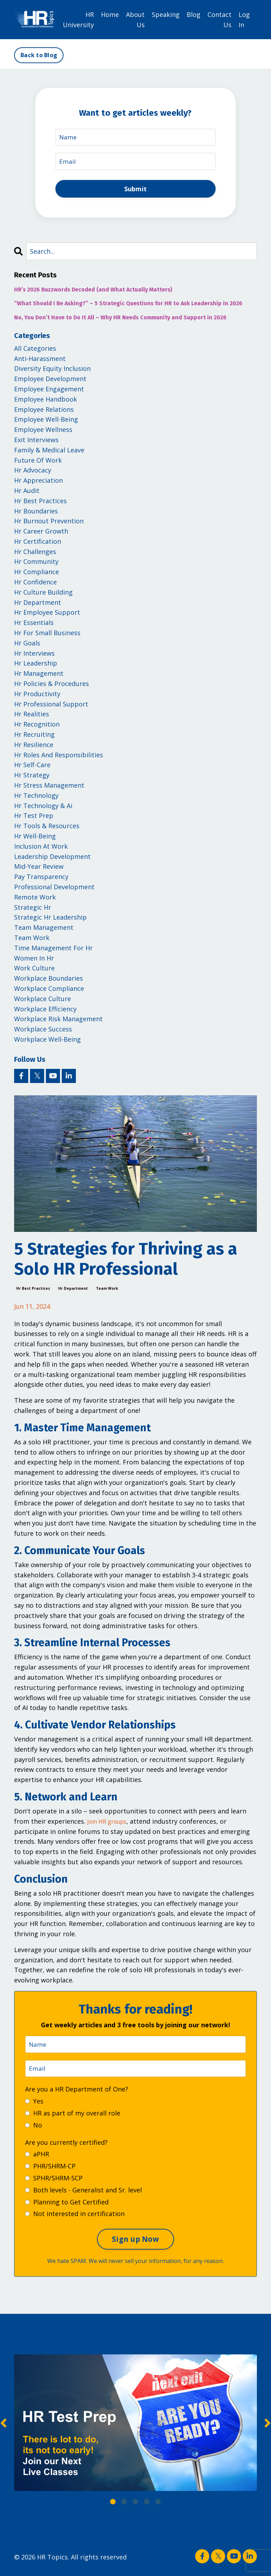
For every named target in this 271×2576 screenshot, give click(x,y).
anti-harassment (40, 361)
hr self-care (32, 767)
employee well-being (46, 422)
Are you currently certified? (66, 2146)
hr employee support (47, 615)
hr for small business (47, 635)
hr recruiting (34, 737)
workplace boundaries (48, 981)
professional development (54, 889)
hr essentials (34, 625)
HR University (78, 19)
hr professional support (51, 706)
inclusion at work (41, 848)
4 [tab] (146, 2505)
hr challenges (35, 554)
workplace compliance (49, 991)
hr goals (27, 645)
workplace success (43, 1032)
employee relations (44, 412)
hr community (36, 564)
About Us (135, 19)
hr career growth (41, 534)
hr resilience (33, 747)
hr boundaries (36, 513)
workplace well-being (47, 1041)
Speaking (166, 14)
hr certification (37, 544)
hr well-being (35, 838)
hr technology (36, 798)
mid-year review (39, 869)
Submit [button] (135, 190)
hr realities (31, 716)
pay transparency (41, 879)
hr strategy (31, 778)
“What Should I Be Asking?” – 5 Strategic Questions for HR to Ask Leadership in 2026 (128, 306)
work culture (34, 971)
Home (110, 14)
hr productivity (37, 696)
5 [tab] (158, 2505)
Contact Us (219, 19)
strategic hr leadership (50, 920)
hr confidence (35, 584)
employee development (50, 381)
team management (43, 930)
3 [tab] (135, 2505)
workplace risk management (58, 1021)
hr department (73, 1290)
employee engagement (49, 391)
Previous (3, 2426)
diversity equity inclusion (52, 371)
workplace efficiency (45, 1011)
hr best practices (33, 1290)
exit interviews (36, 442)
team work (107, 1290)
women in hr (34, 960)
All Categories (35, 351)
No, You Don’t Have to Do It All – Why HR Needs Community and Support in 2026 (120, 320)
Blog (193, 14)
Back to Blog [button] (38, 55)
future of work (38, 462)
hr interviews (34, 655)
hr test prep (33, 818)
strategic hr (32, 909)
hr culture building (43, 594)
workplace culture (42, 1001)
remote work (35, 899)
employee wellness (43, 432)
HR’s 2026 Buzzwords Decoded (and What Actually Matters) (93, 292)
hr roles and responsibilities (58, 757)
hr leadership (35, 666)
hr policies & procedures (51, 686)
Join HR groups (109, 1823)
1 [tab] (112, 2505)
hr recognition (37, 727)
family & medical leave (49, 452)
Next (267, 2426)
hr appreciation (38, 483)
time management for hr (53, 950)
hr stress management (49, 787)
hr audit (27, 493)
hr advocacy (32, 473)
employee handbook (45, 401)
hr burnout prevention (49, 523)
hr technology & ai (43, 808)
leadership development (52, 859)
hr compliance (36, 574)
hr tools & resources (46, 828)
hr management (39, 676)
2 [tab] (124, 2505)
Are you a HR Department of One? (76, 2092)
